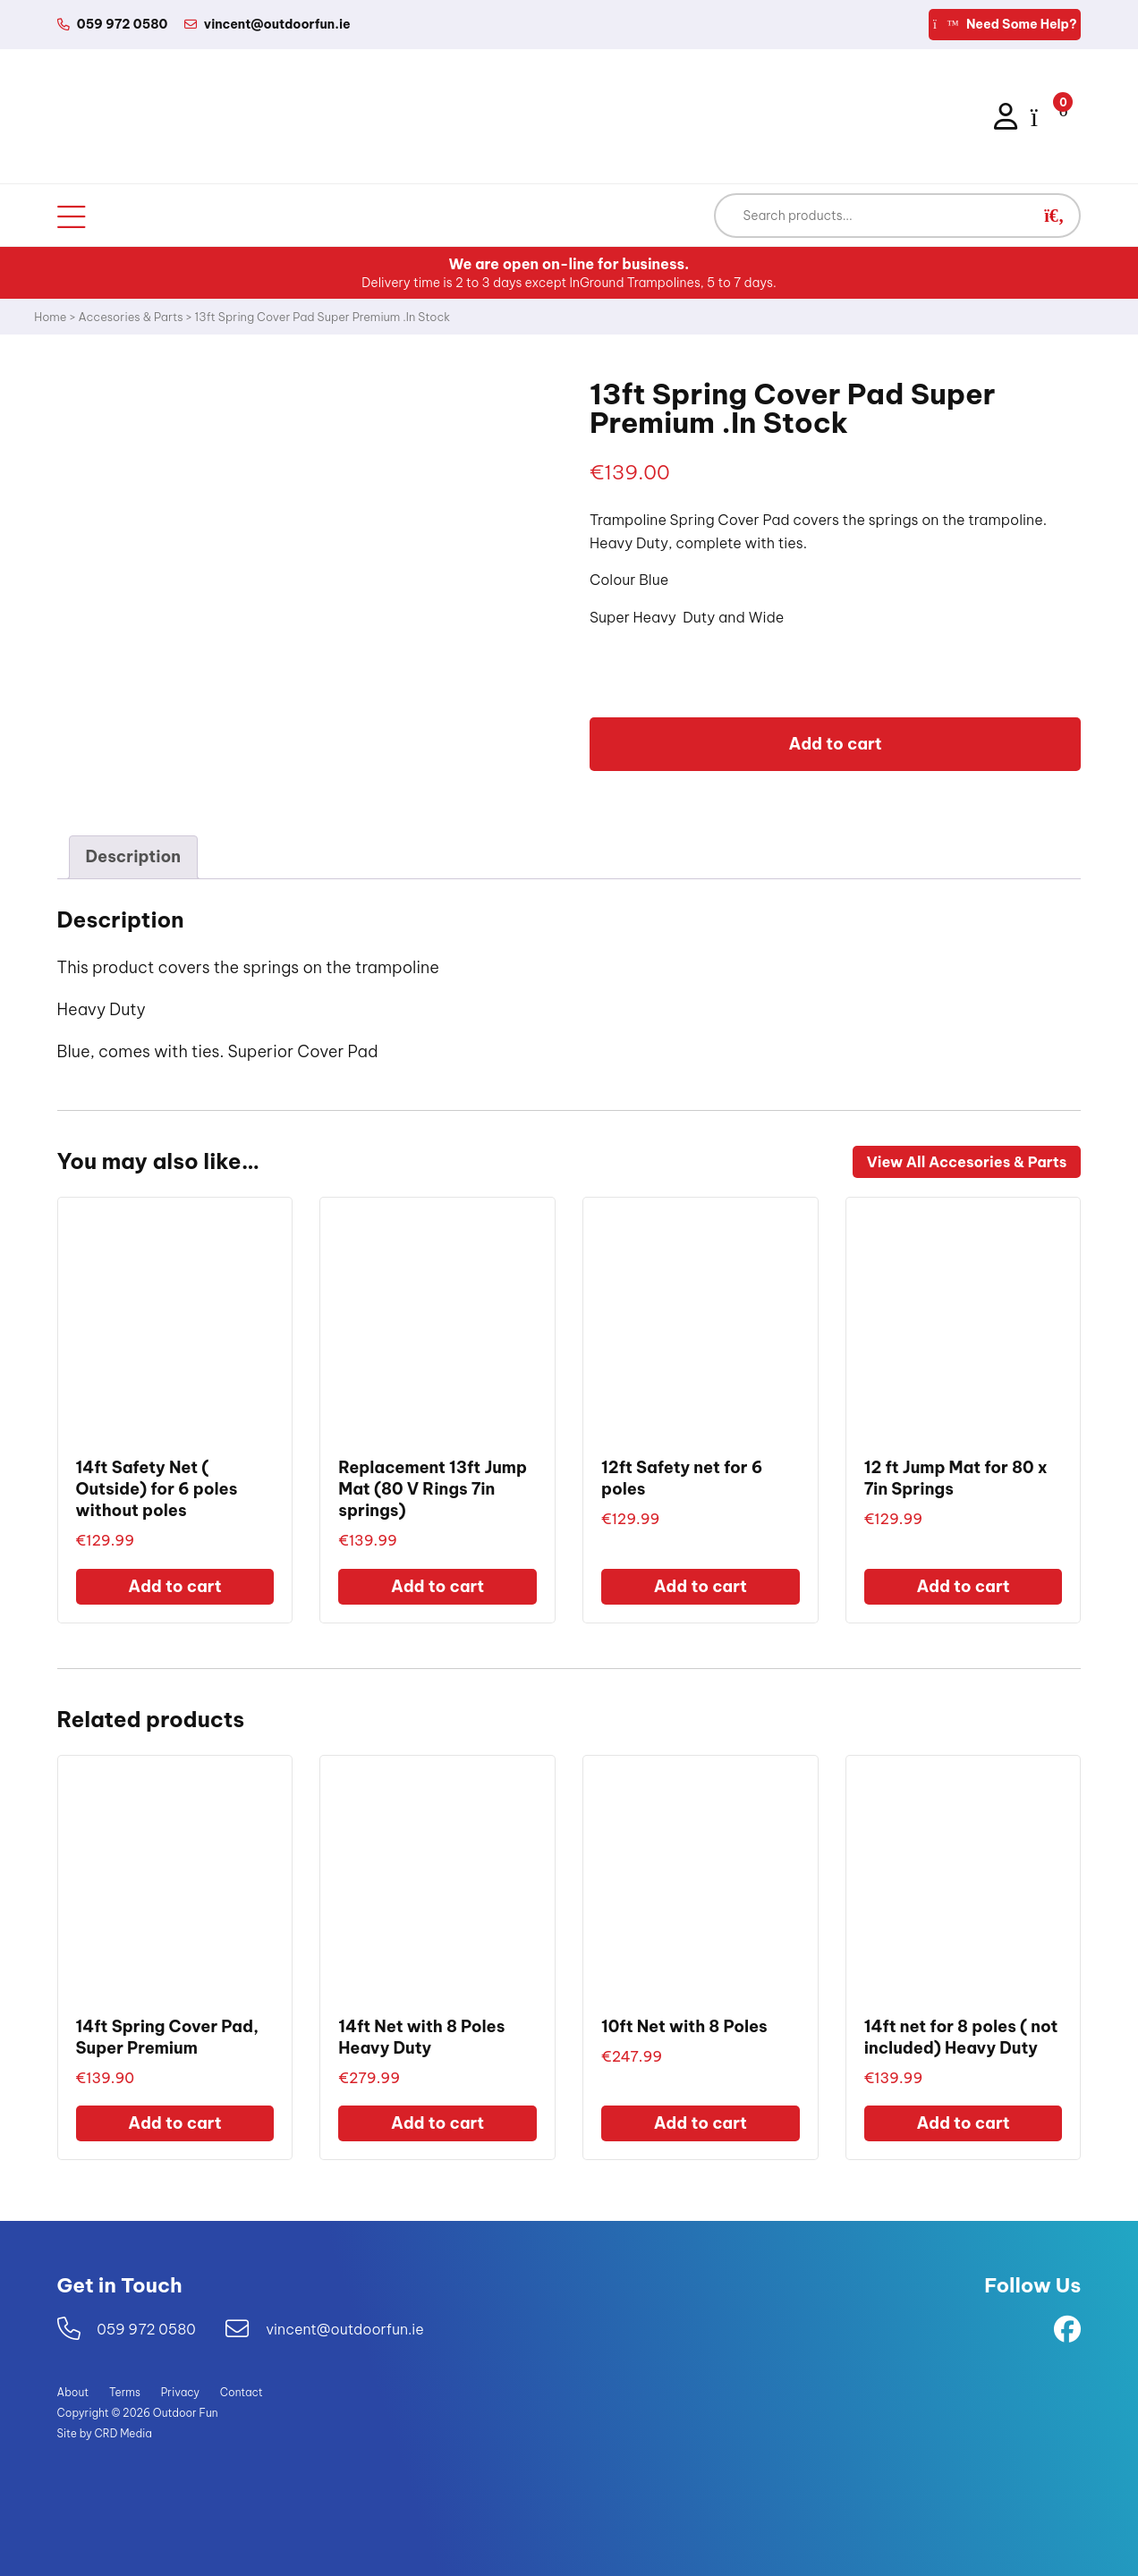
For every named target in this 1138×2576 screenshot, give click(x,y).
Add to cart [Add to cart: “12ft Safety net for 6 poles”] (700, 1586)
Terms (124, 2392)
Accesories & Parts (131, 316)
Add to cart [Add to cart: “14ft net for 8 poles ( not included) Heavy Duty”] (962, 2123)
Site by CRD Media (104, 2433)
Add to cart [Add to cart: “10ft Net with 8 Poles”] (700, 2123)
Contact (241, 2392)
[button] (1054, 215)
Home (50, 316)
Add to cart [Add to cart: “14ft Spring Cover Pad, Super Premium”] (174, 2123)
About (73, 2392)
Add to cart (835, 743)
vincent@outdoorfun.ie (345, 2329)
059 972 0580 (146, 2329)
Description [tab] (133, 856)
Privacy (180, 2392)
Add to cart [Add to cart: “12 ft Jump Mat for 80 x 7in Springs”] (962, 1586)
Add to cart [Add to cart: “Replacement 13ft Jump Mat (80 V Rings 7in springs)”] (437, 1586)
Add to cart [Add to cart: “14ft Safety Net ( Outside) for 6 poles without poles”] (174, 1586)
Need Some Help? (1005, 24)
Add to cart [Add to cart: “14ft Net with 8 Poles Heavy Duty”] (437, 2123)
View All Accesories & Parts (967, 1162)
